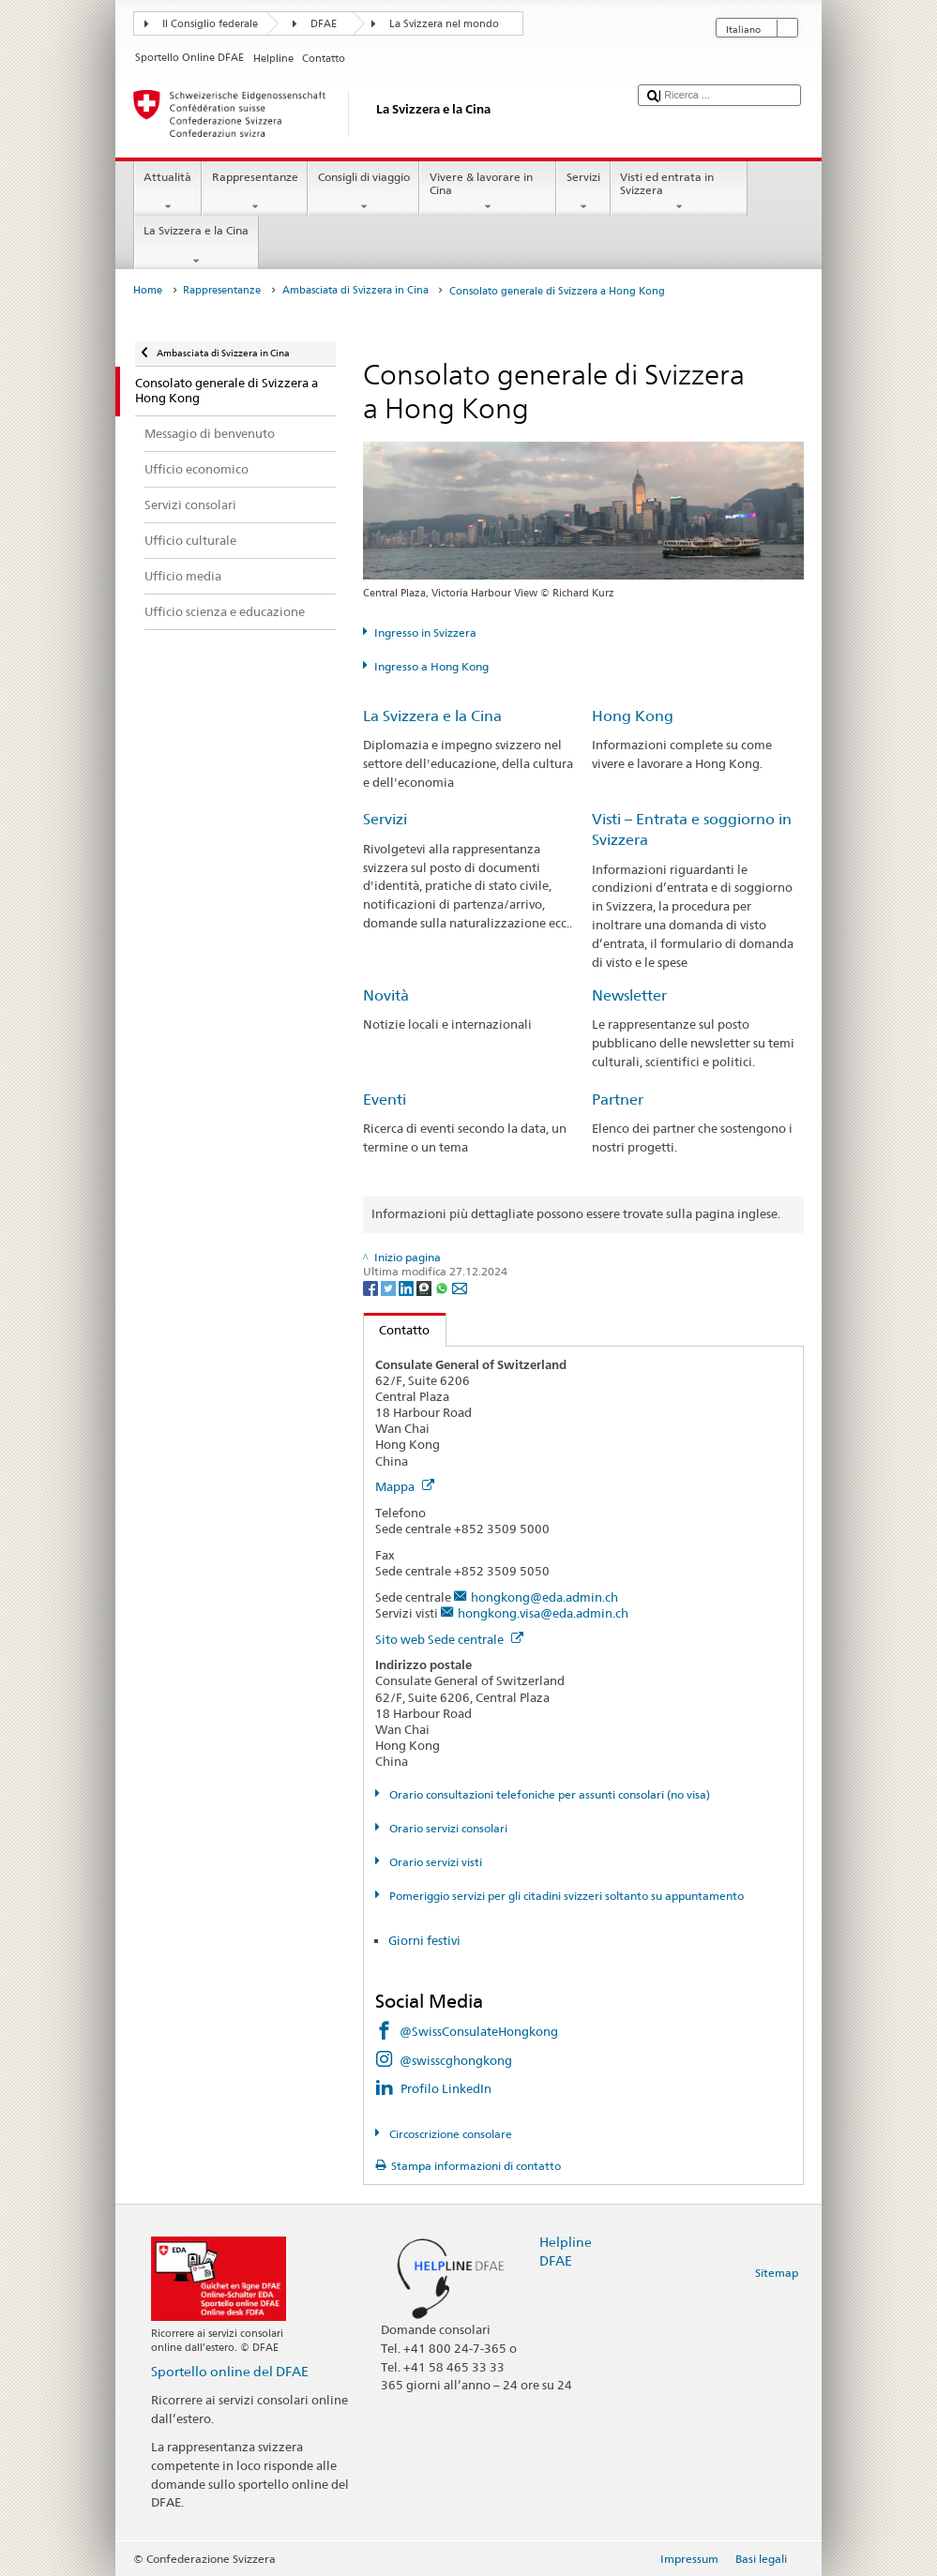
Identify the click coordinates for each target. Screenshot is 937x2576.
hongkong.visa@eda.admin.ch (543, 1612)
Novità (386, 995)
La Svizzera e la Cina (196, 245)
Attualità (168, 192)
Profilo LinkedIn (445, 2088)
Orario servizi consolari (446, 1828)
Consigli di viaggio (363, 192)
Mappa (404, 1486)
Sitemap (776, 2273)
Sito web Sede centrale (449, 1639)
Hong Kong (632, 716)
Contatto (397, 1329)
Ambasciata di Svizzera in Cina (355, 290)
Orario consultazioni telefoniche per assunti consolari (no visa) (548, 1794)
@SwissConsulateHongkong (479, 2031)
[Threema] (425, 1287)
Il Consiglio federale (210, 24)
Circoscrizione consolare (449, 2134)
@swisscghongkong (456, 2060)
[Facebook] (372, 1287)
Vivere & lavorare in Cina (487, 192)
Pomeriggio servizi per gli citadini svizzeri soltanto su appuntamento (565, 1896)
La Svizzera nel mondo (444, 24)
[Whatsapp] (443, 1287)
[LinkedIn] (407, 1287)
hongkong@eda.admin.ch (544, 1596)
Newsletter (629, 995)
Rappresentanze (255, 192)
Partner (617, 1099)
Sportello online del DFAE (230, 2371)
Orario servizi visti (434, 1862)
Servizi (583, 192)
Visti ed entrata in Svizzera (679, 192)
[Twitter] (390, 1287)
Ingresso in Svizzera (425, 632)
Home (147, 290)
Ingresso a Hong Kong (431, 666)
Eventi (384, 1099)
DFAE (323, 24)
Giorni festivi (424, 1940)
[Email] (459, 1287)
